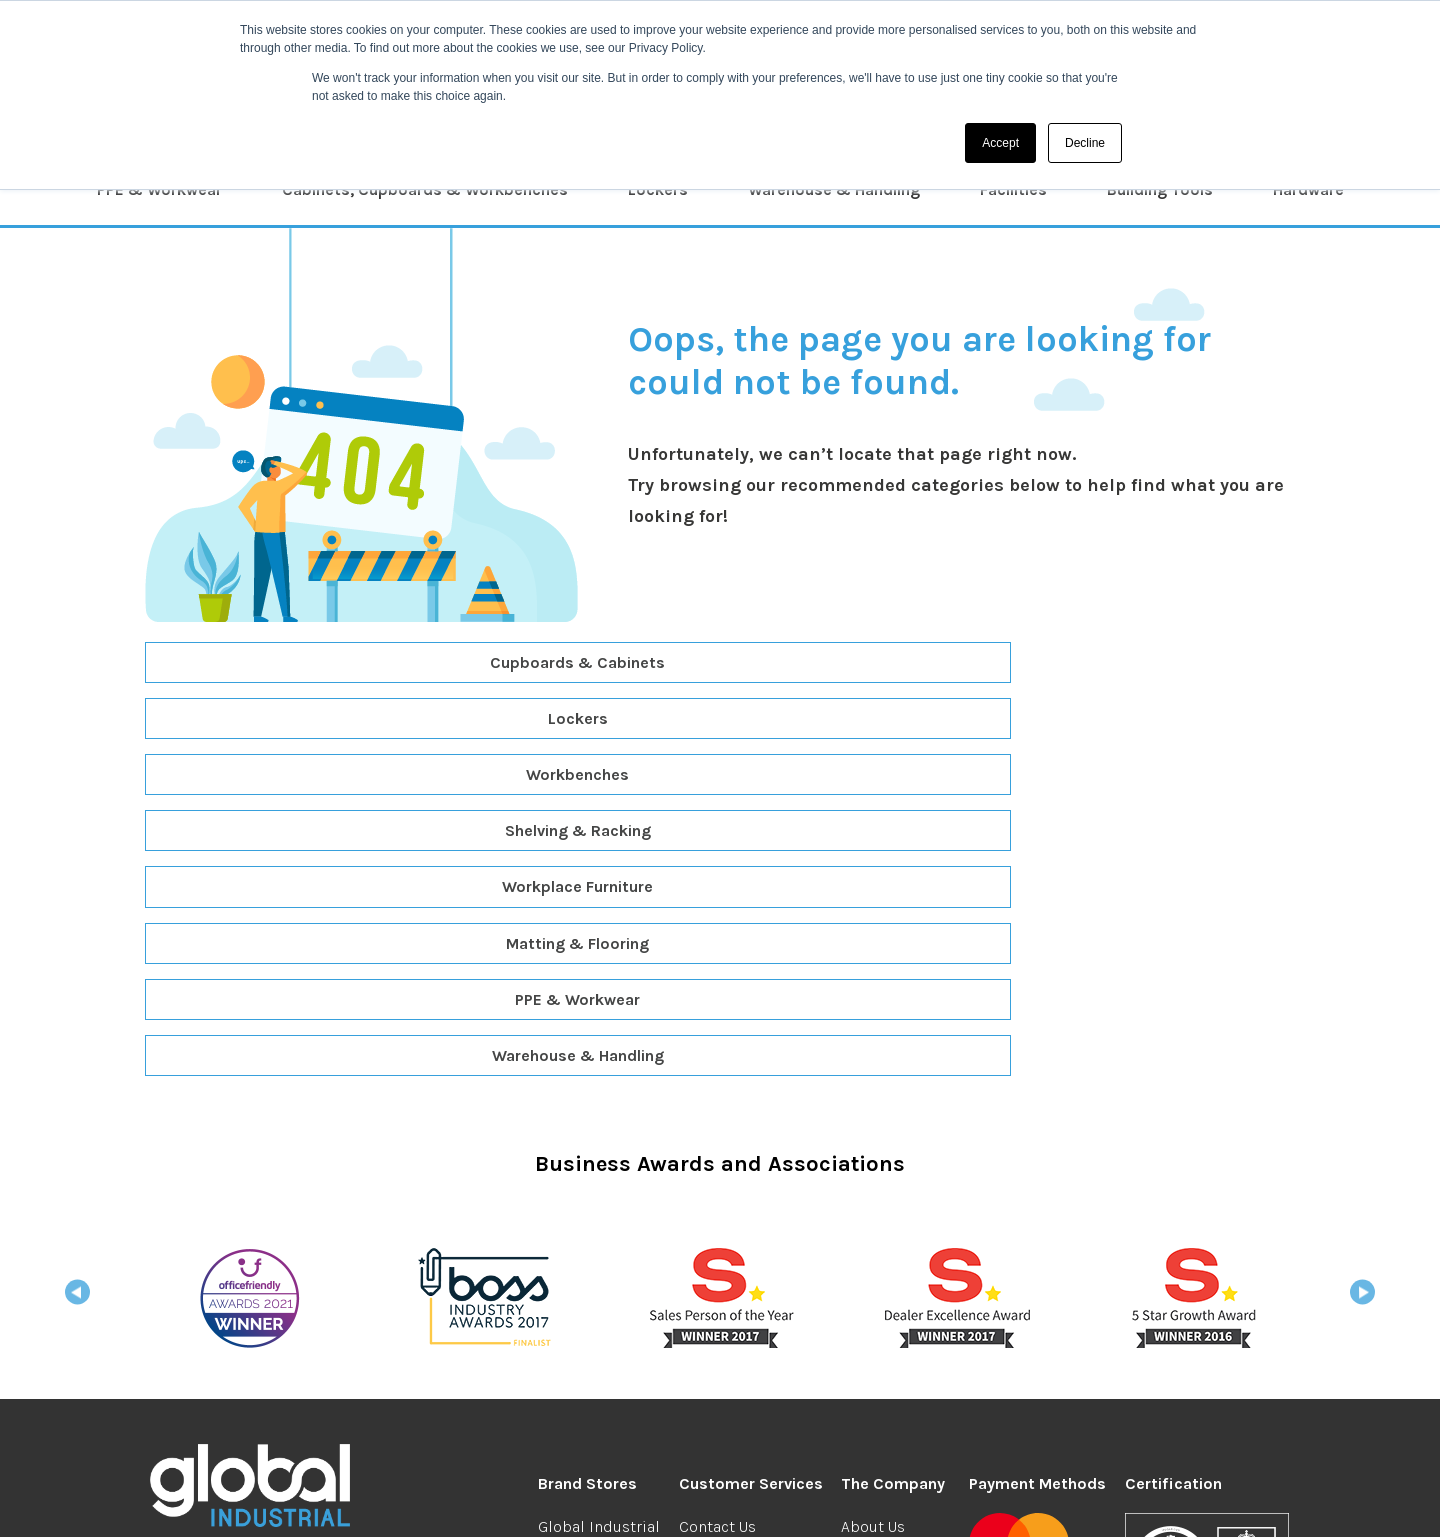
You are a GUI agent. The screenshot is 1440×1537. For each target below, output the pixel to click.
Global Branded (594, 1243)
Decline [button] (1085, 143)
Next (1362, 961)
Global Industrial (599, 1189)
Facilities (1013, 189)
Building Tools (1160, 189)
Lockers (658, 189)
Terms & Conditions (518, 1502)
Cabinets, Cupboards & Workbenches (425, 189)
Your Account (888, 1321)
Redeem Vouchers (743, 1271)
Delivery (708, 1216)
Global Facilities (597, 1376)
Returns (707, 1243)
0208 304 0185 (217, 1252)
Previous (77, 961)
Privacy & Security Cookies (691, 1502)
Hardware (1308, 189)
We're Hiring (884, 1216)
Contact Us (717, 1189)
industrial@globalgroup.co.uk (288, 1280)
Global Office (584, 1216)
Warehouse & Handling (834, 189)
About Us (873, 1189)
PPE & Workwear (159, 189)
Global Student (592, 1271)
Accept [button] (1000, 143)
